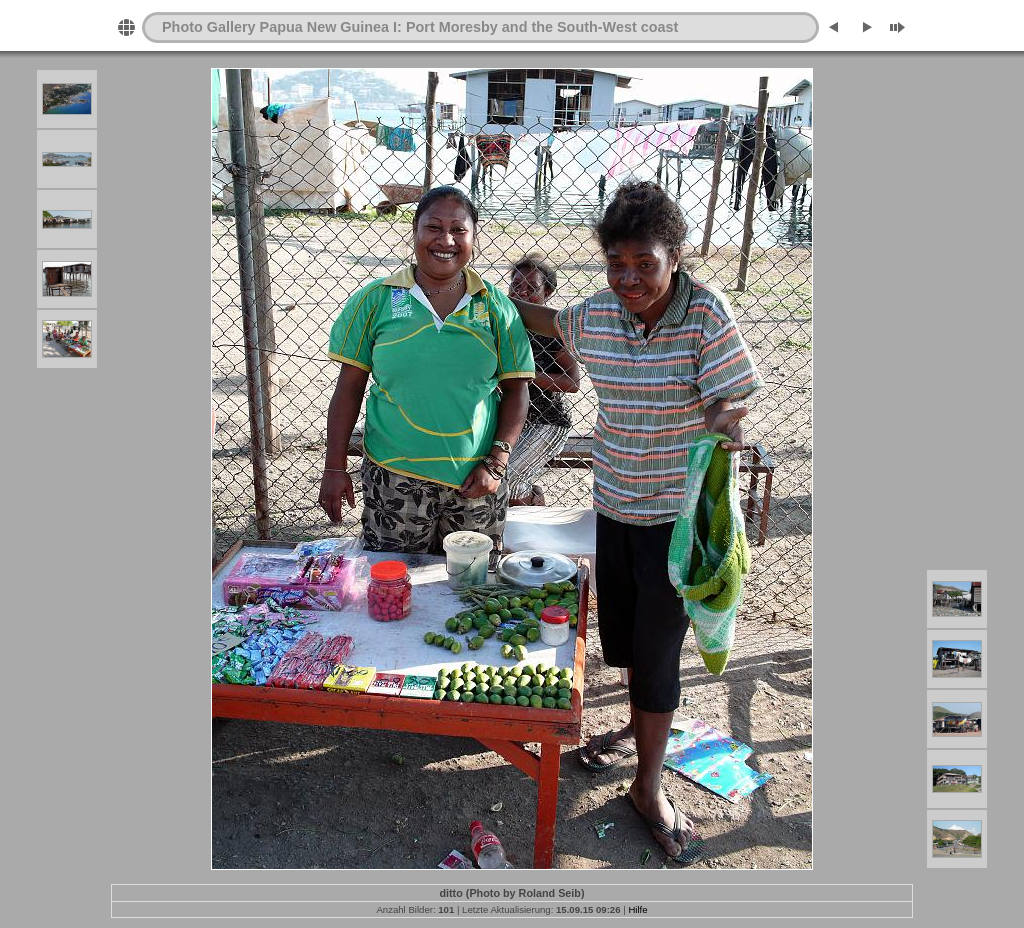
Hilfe (637, 909)
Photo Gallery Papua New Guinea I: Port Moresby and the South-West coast (420, 27)
